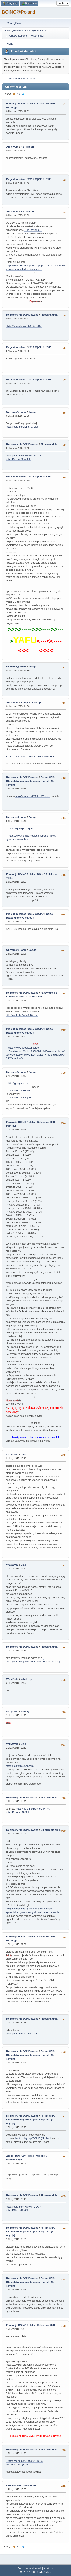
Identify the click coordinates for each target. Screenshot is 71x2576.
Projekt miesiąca (16, 179)
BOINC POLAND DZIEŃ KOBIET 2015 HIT (30, 756)
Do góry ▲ (48, 2568)
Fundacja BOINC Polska (20, 103)
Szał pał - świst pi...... (33, 702)
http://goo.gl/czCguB (20, 828)
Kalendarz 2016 (46, 2325)
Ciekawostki (13, 2485)
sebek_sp (26, 1679)
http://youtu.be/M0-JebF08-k (22, 2033)
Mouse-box (29, 2485)
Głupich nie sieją (51, 1829)
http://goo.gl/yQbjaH (19, 1097)
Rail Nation (27, 146)
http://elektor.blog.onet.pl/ (20, 1765)
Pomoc (21, 2568)
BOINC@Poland (18, 11)
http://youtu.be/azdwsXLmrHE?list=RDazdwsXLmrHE (23, 457)
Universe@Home (16, 412)
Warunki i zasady (34, 2568)
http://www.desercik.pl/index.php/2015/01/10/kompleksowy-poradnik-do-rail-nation (35, 265)
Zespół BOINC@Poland (20, 2155)
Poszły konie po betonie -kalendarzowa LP (35, 1437)
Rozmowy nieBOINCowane (22, 314)
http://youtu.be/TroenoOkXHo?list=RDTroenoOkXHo (28, 1810)
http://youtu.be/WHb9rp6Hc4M (24, 326)
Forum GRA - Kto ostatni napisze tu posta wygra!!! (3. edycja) (31, 781)
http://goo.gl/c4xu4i (18, 1083)
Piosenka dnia (49, 314)
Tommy (24, 1711)
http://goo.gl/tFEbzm (19, 1090)
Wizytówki (12, 1454)
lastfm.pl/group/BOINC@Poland (33, 2138)
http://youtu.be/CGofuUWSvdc (32, 796)
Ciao (23, 1454)
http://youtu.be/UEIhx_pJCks (22, 425)
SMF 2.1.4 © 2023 (27, 2572)
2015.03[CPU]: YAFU (40, 179)
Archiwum (12, 146)
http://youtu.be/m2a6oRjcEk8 (22, 1015)
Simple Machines (44, 2572)
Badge (32, 412)
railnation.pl (33, 230)
